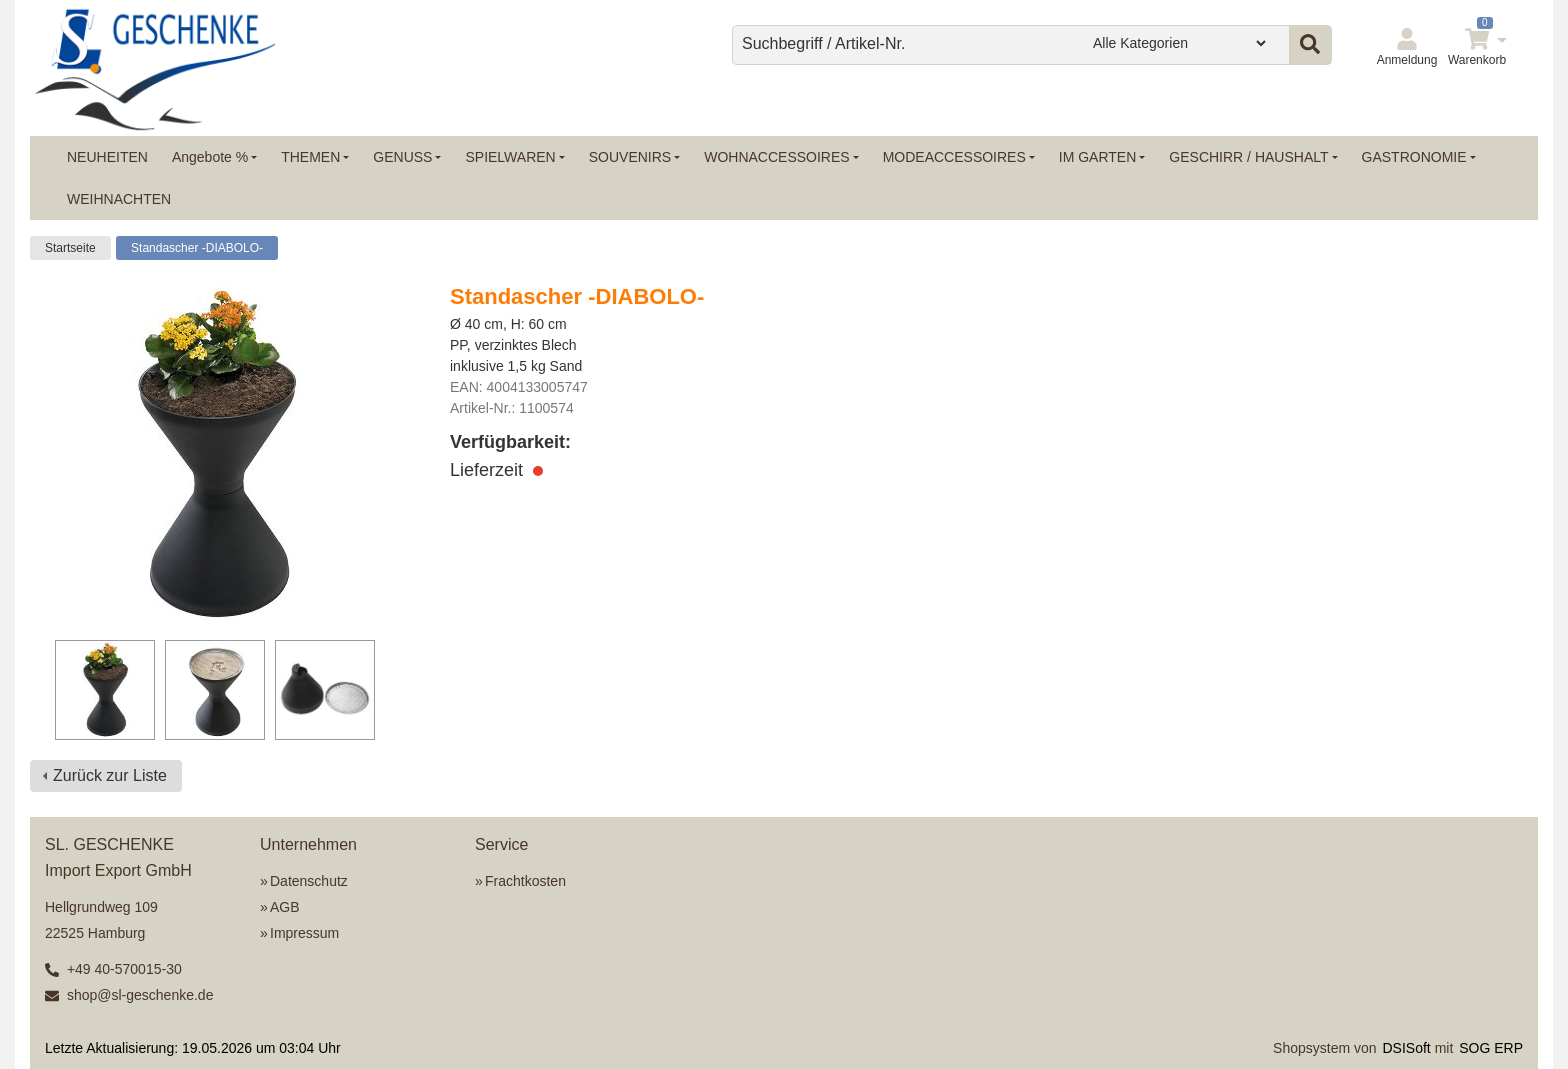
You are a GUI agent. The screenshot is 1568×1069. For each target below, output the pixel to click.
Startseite (70, 248)
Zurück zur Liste (110, 775)
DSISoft (1407, 1048)
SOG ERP (1491, 1048)
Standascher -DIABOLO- (197, 248)
